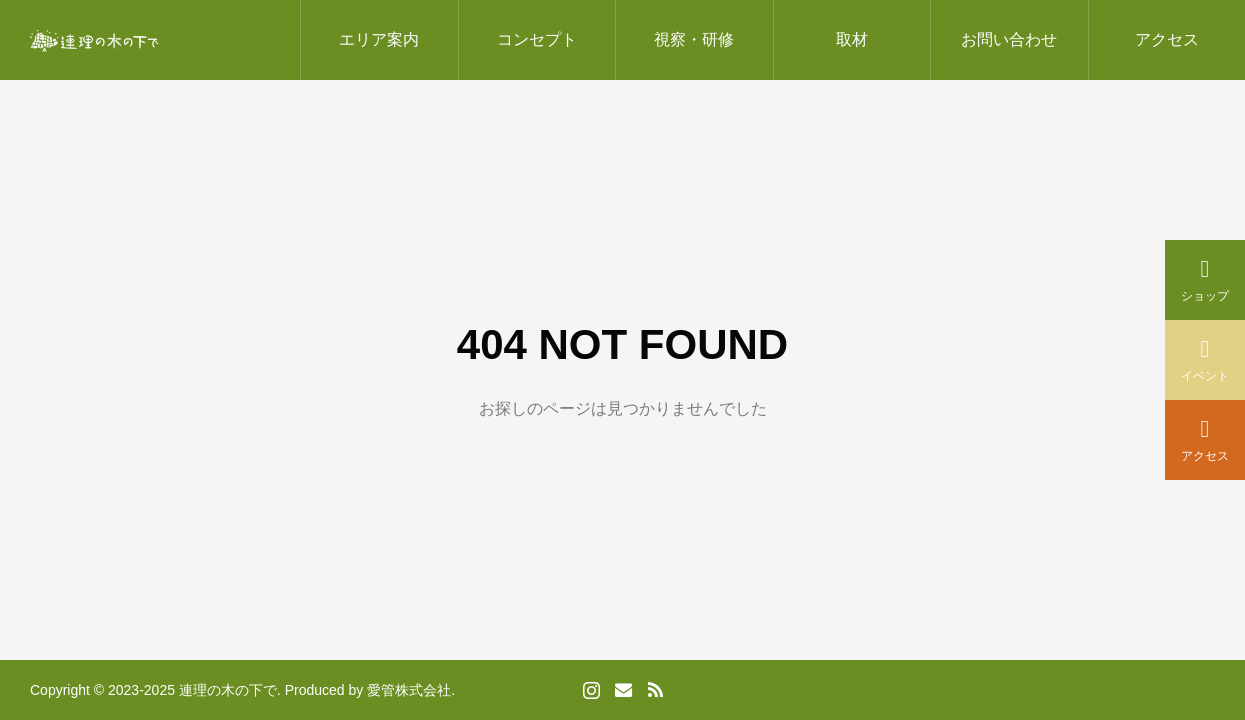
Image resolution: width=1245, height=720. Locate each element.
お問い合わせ (1009, 39)
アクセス (1167, 39)
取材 (852, 39)
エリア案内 (379, 39)
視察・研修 (694, 39)
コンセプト (537, 39)
